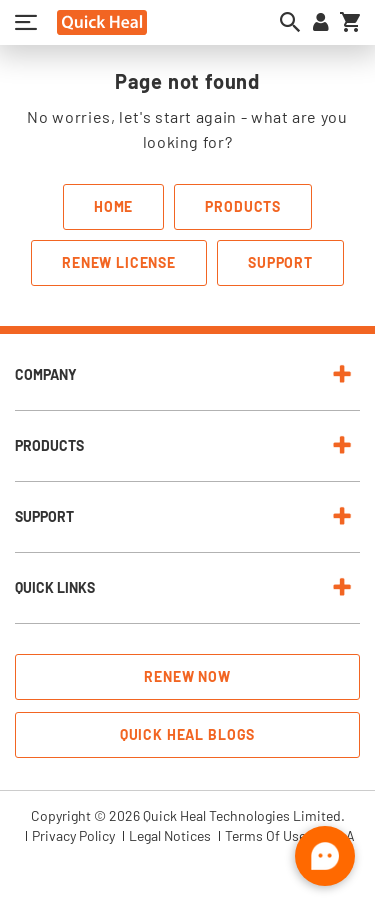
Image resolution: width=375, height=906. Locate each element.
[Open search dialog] (290, 22)
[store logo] (102, 22)
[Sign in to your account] (321, 22)
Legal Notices (170, 836)
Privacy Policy (73, 836)
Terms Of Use (265, 836)
